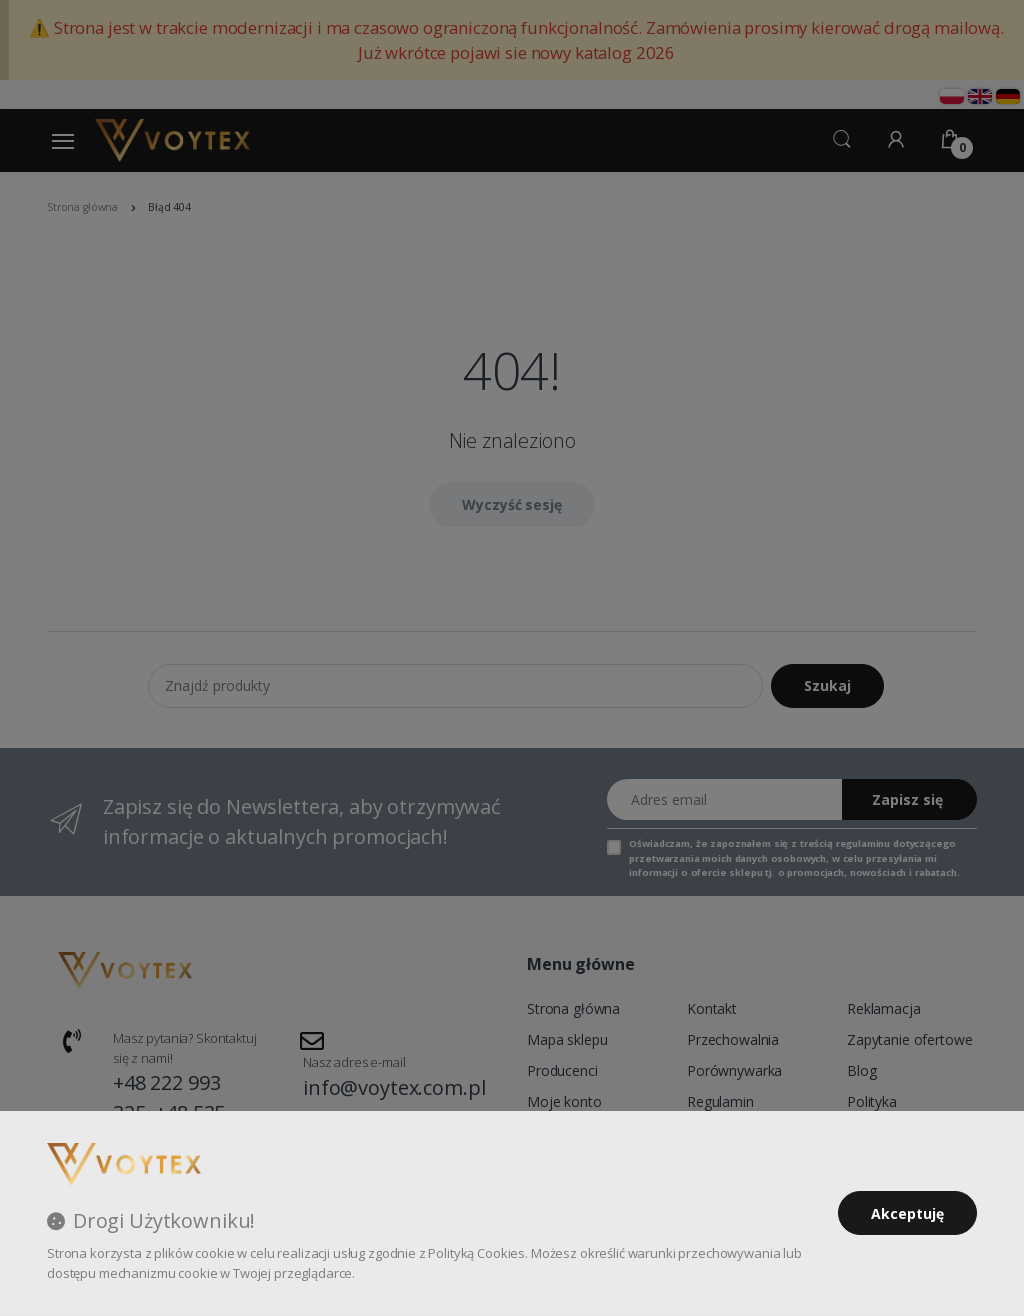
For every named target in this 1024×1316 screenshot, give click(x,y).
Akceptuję (907, 1213)
